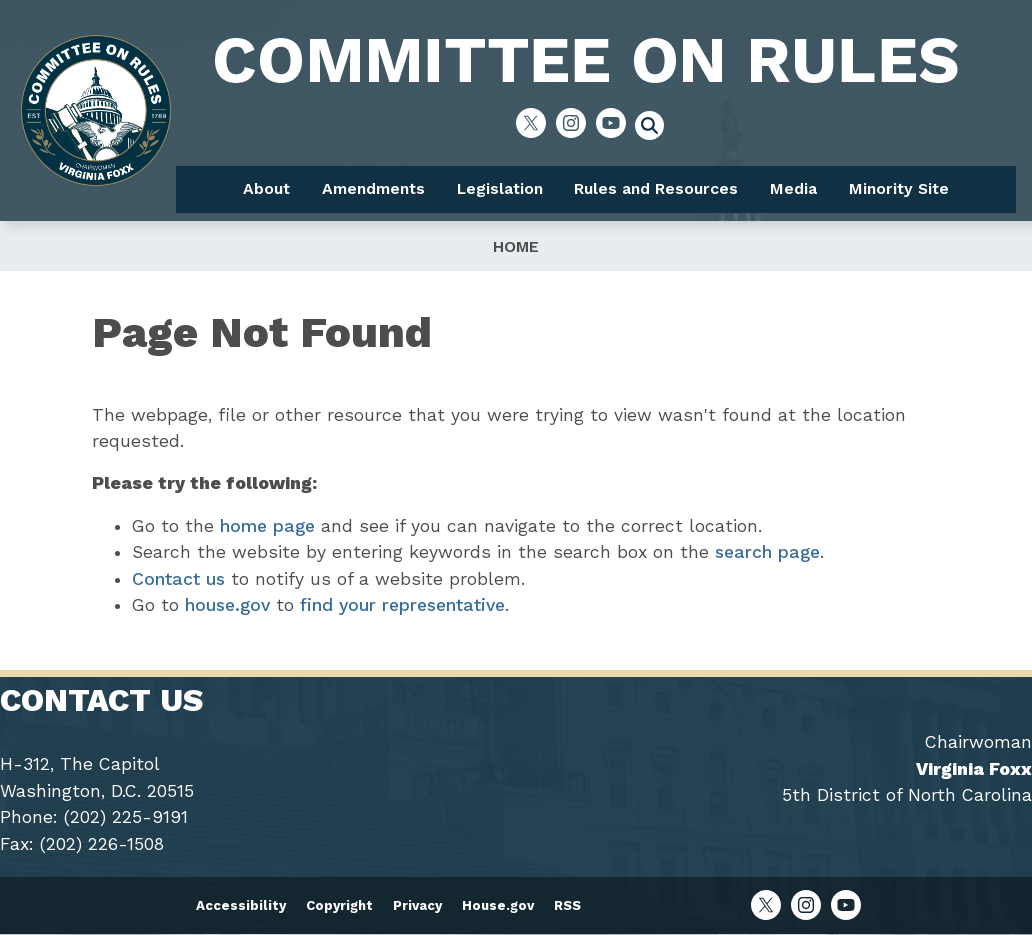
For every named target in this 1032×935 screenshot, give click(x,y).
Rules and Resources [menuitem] (656, 188)
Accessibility (241, 905)
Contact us (178, 579)
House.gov (498, 905)
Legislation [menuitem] (500, 188)
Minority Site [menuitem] (899, 188)
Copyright (339, 905)
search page (767, 552)
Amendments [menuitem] (373, 188)
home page (267, 526)
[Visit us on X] (536, 123)
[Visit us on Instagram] (576, 123)
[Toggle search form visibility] (656, 128)
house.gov (227, 605)
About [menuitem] (266, 188)
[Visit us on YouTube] (616, 123)
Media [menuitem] (793, 188)
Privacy (417, 905)
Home (516, 246)
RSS (567, 905)
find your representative (402, 605)
